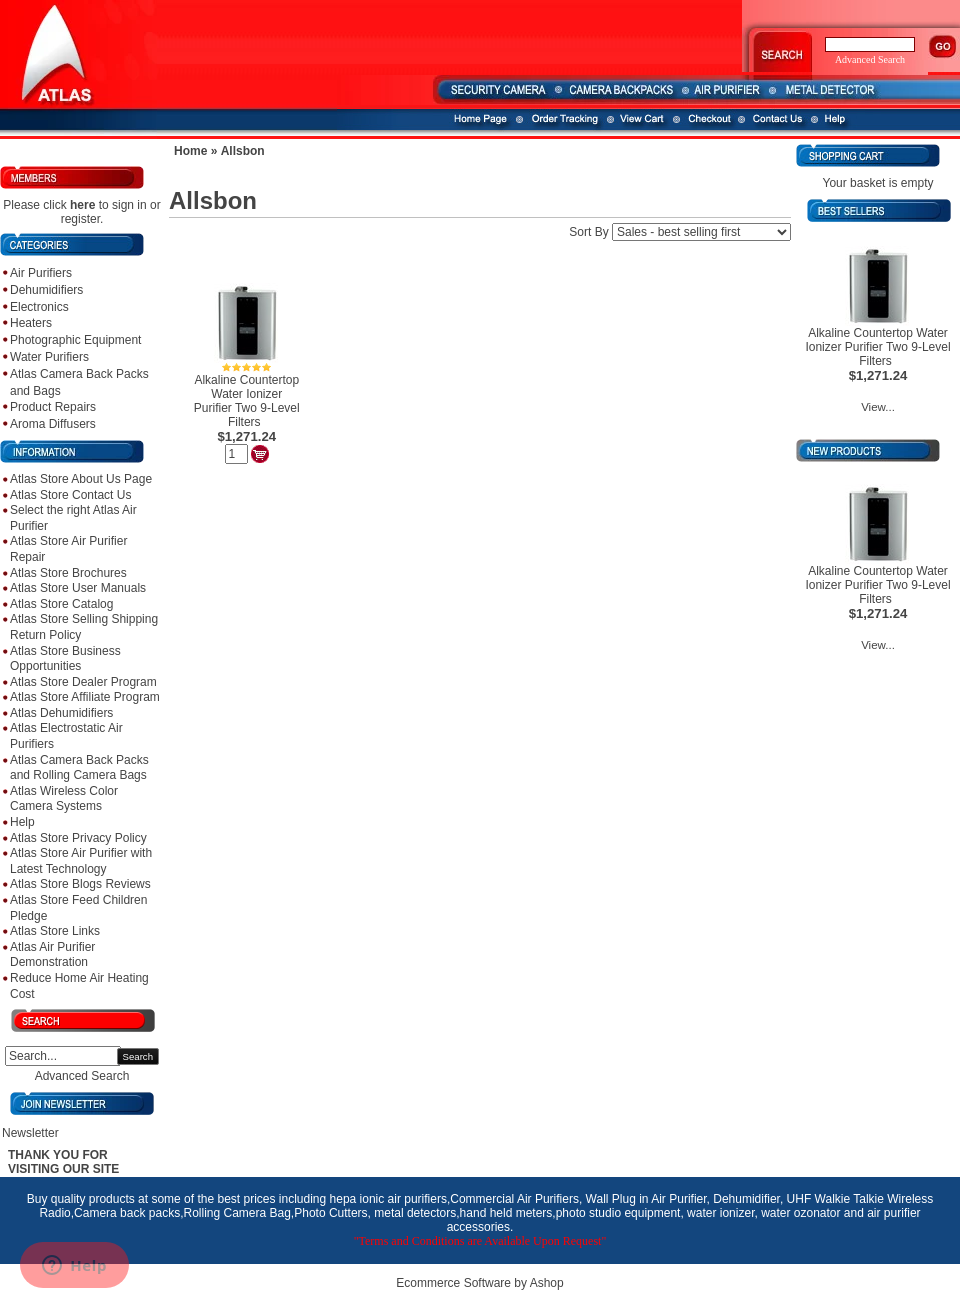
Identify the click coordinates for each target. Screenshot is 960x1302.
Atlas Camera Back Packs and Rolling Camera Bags (79, 768)
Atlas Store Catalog (61, 604)
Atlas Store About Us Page (81, 479)
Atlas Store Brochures (68, 573)
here (82, 205)
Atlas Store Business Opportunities (65, 659)
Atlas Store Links (55, 931)
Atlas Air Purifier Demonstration (52, 955)
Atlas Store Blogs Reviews (80, 884)
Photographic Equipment (75, 340)
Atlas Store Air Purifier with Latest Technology (81, 861)
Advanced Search (82, 1076)
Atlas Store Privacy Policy (78, 838)
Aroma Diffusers (53, 424)
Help (22, 822)
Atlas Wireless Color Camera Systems (64, 799)
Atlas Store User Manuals (78, 588)
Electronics (39, 307)
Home (190, 151)
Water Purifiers (49, 357)
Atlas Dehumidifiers (61, 713)
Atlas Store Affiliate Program (85, 697)
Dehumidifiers (46, 290)
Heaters (31, 323)
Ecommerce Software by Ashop (479, 1283)
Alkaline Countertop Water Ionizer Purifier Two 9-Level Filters (247, 401)
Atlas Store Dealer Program (83, 682)
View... (878, 407)
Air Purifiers (41, 273)
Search (138, 1056)
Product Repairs (53, 407)
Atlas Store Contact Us (70, 495)
